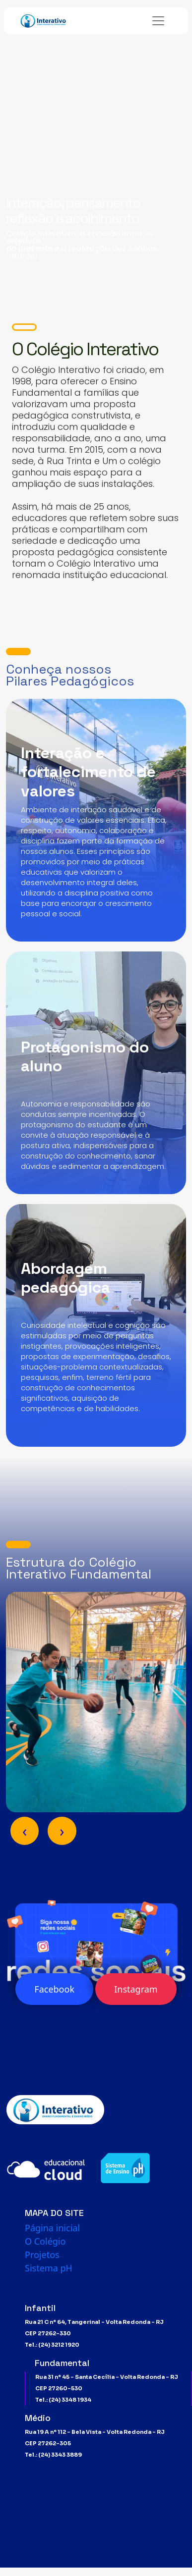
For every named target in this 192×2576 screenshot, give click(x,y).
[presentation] (24, 1831)
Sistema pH (48, 2268)
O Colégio (45, 2241)
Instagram (136, 1989)
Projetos (42, 2255)
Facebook (54, 1989)
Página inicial (52, 2228)
